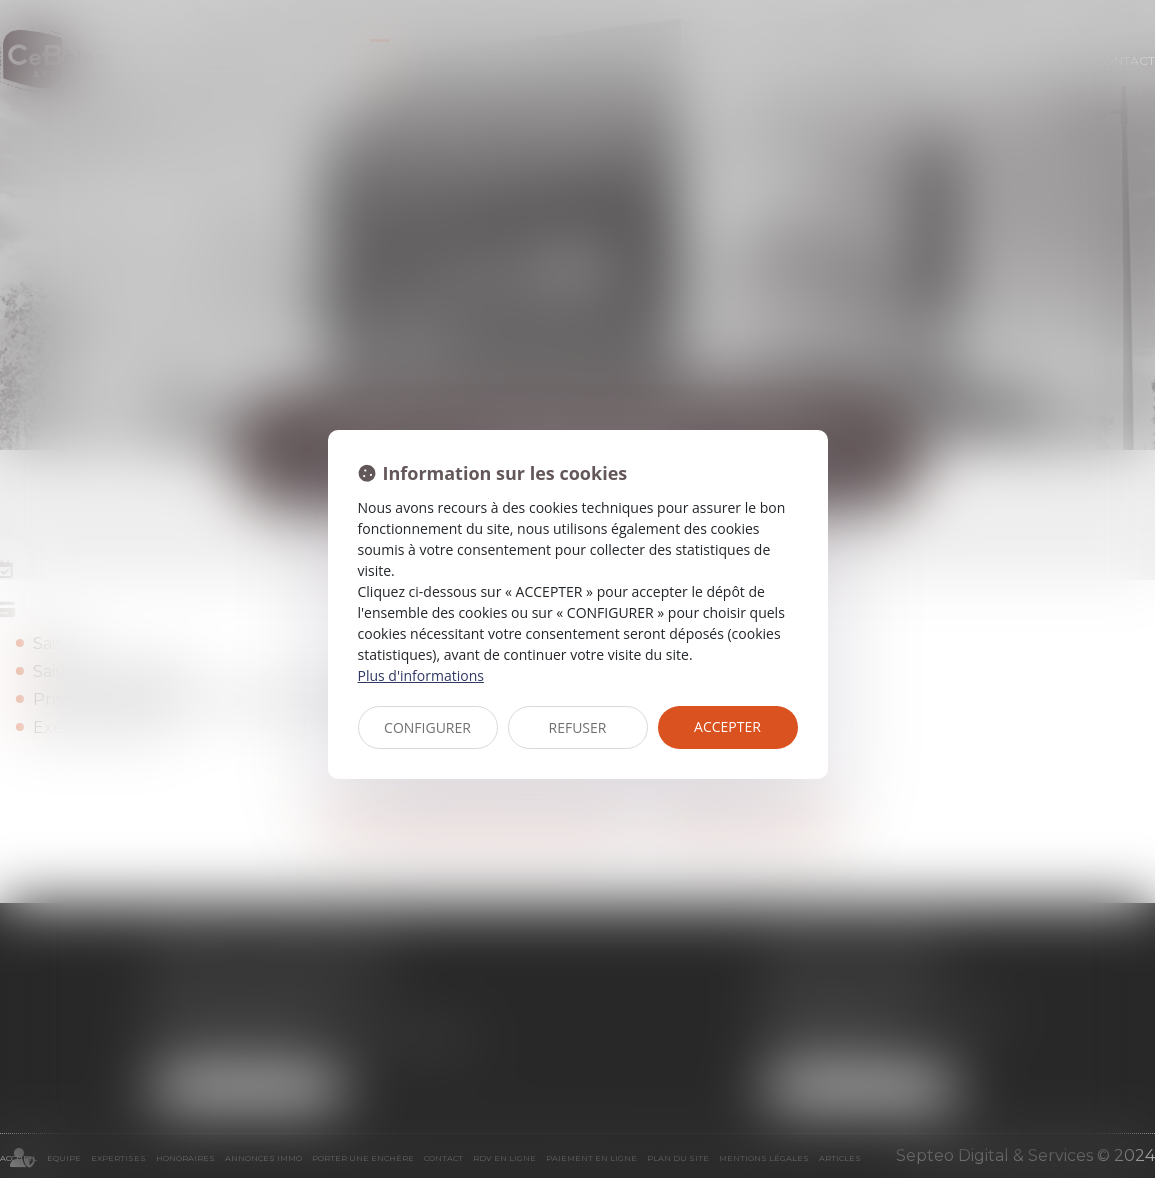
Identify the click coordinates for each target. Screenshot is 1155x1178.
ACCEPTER (727, 726)
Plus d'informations (421, 675)
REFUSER (578, 727)
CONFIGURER (427, 727)
